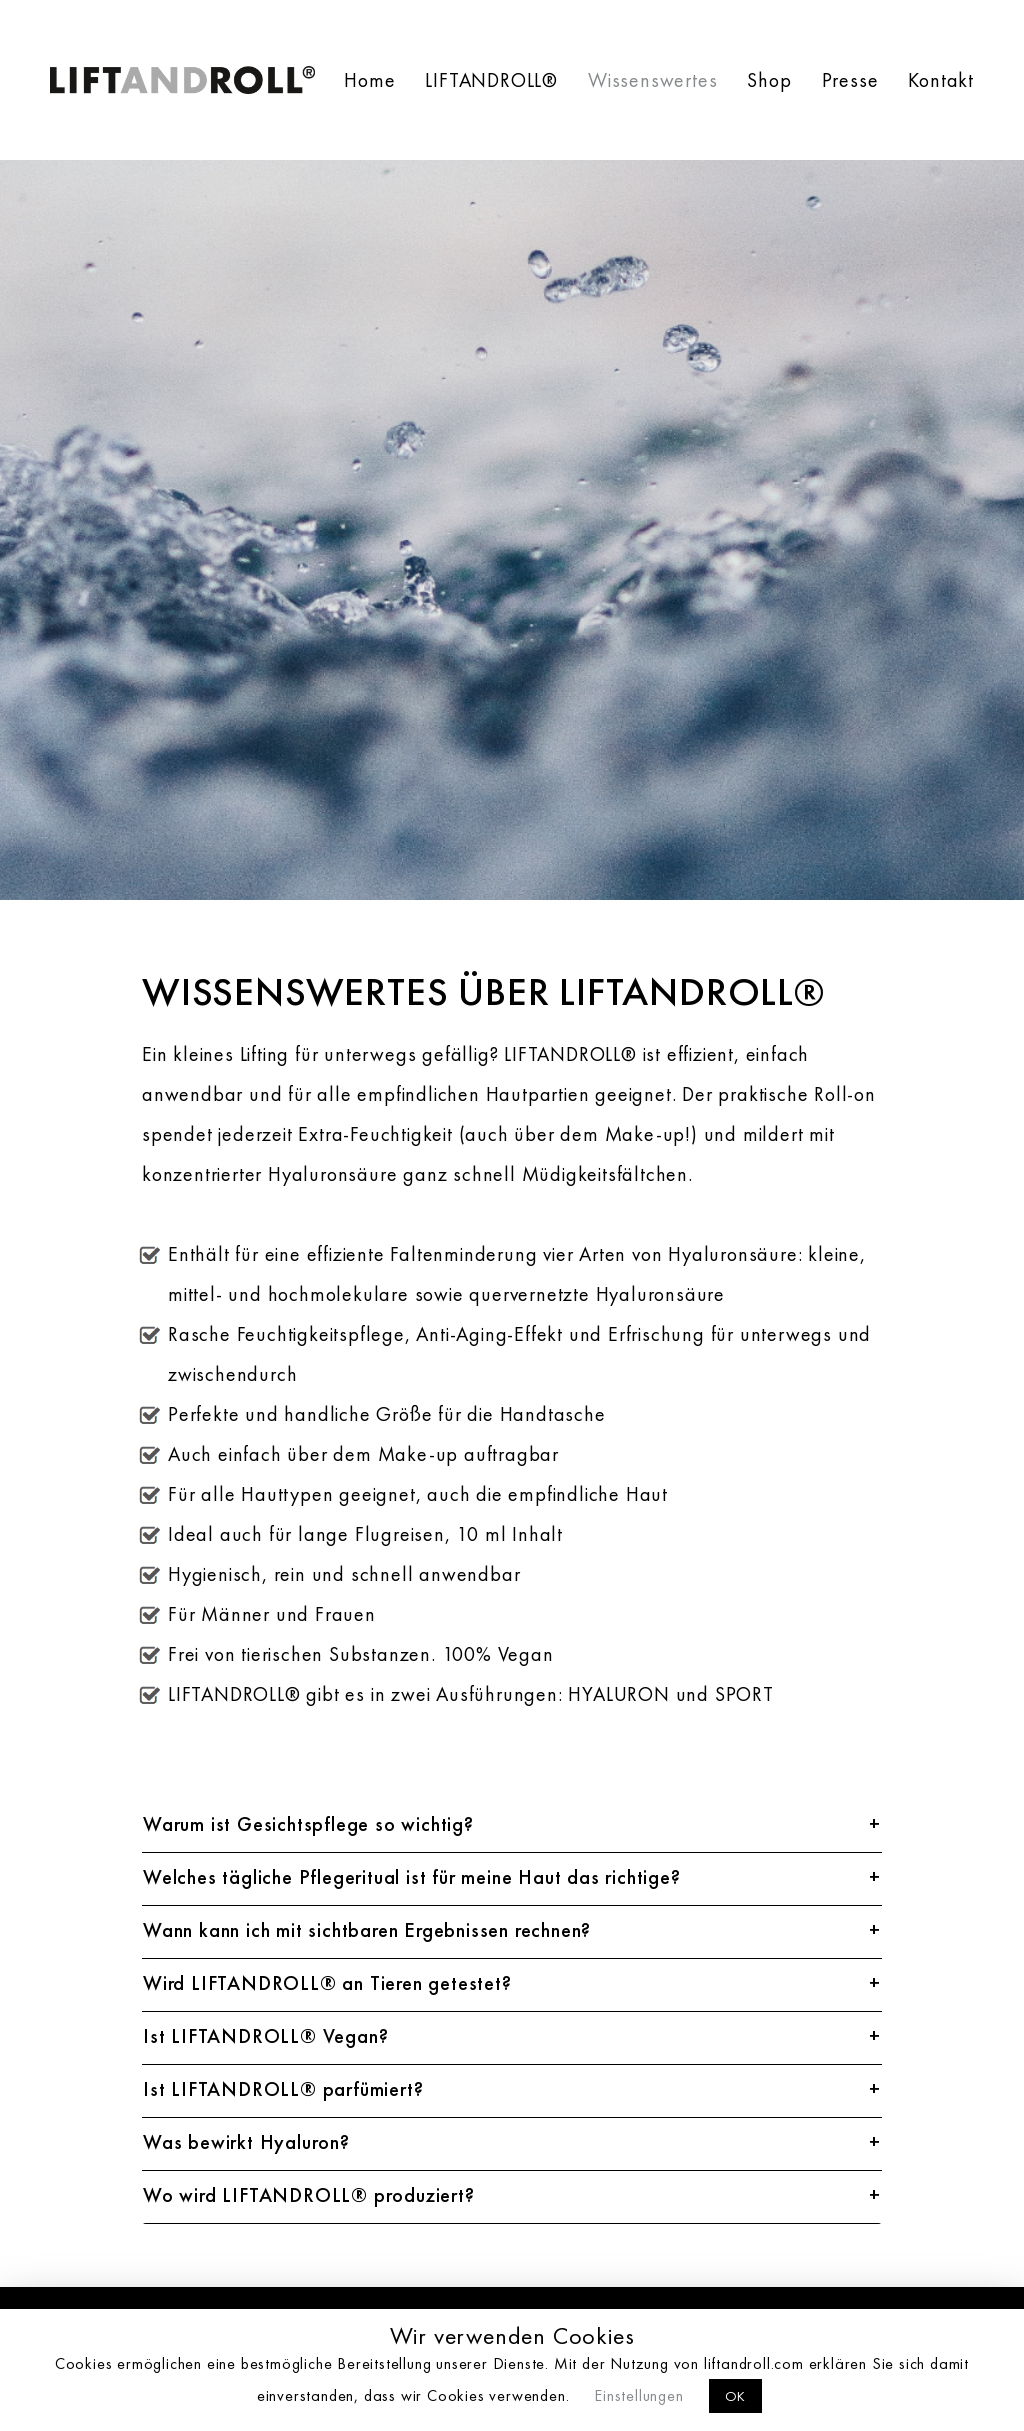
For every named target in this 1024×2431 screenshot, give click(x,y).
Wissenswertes (652, 80)
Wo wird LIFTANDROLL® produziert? (309, 2197)
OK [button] (736, 2396)
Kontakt (941, 80)
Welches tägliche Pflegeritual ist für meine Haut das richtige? (412, 1879)
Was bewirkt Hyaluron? (246, 2144)
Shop (769, 80)
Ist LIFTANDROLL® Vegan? (265, 2038)
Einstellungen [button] (638, 2395)
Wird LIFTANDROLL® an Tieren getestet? (327, 1985)
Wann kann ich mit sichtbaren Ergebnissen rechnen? (367, 1932)
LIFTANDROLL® (491, 80)
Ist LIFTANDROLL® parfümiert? (283, 2091)
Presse (850, 80)
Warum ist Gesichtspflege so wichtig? (308, 1826)
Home (369, 80)
